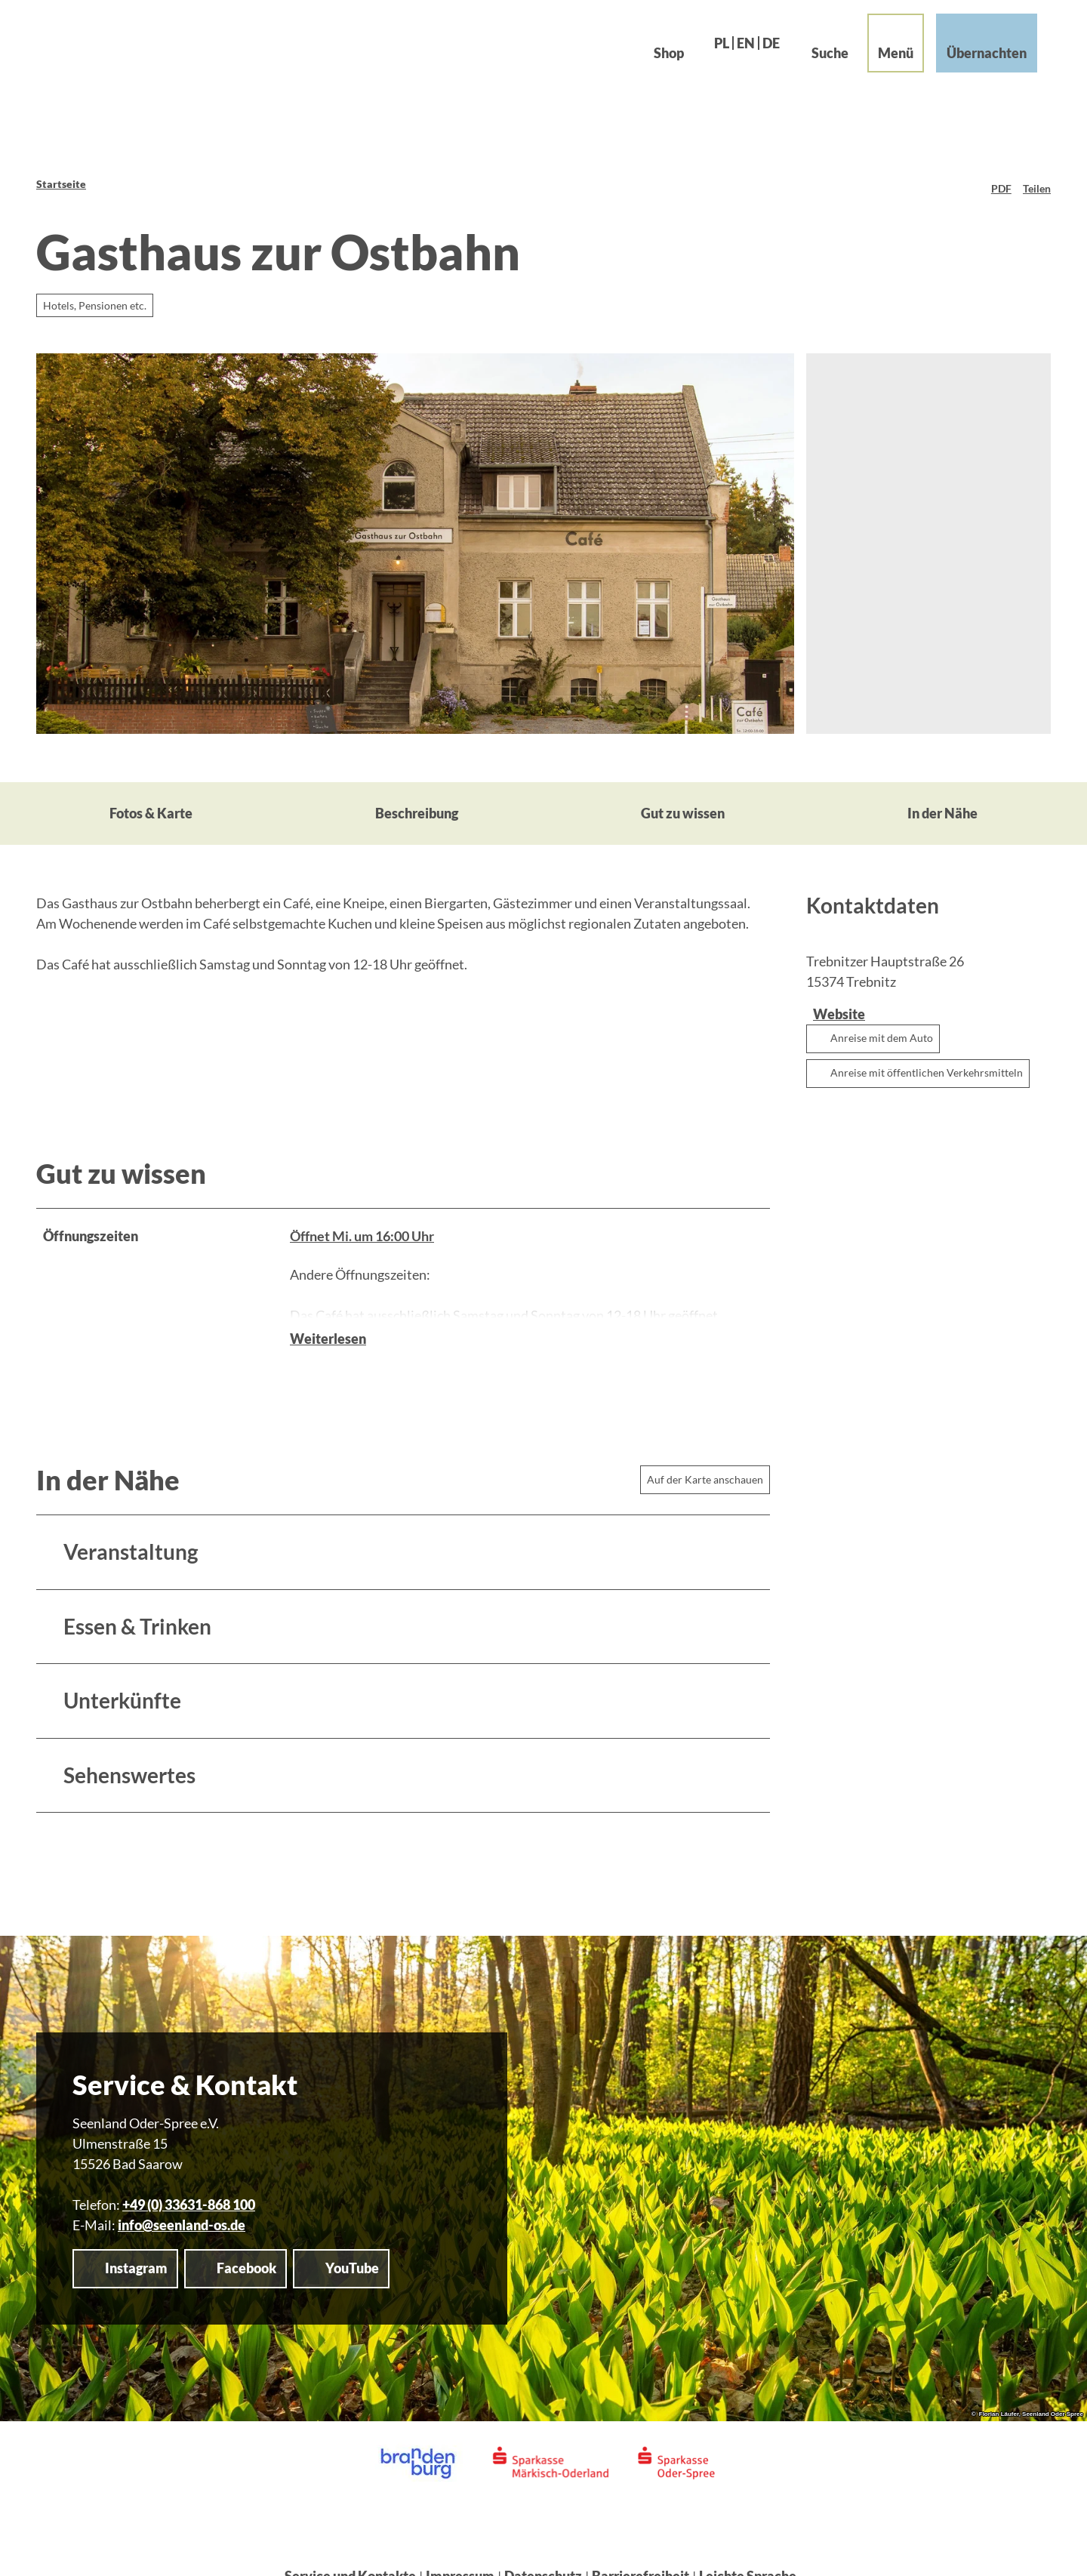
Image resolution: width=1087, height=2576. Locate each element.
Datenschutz (543, 2553)
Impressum (460, 2553)
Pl (711, 53)
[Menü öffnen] (885, 53)
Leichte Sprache (747, 2553)
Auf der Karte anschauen (705, 1456)
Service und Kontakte (350, 2553)
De (760, 53)
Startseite (61, 183)
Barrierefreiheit (640, 2553)
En (735, 53)
